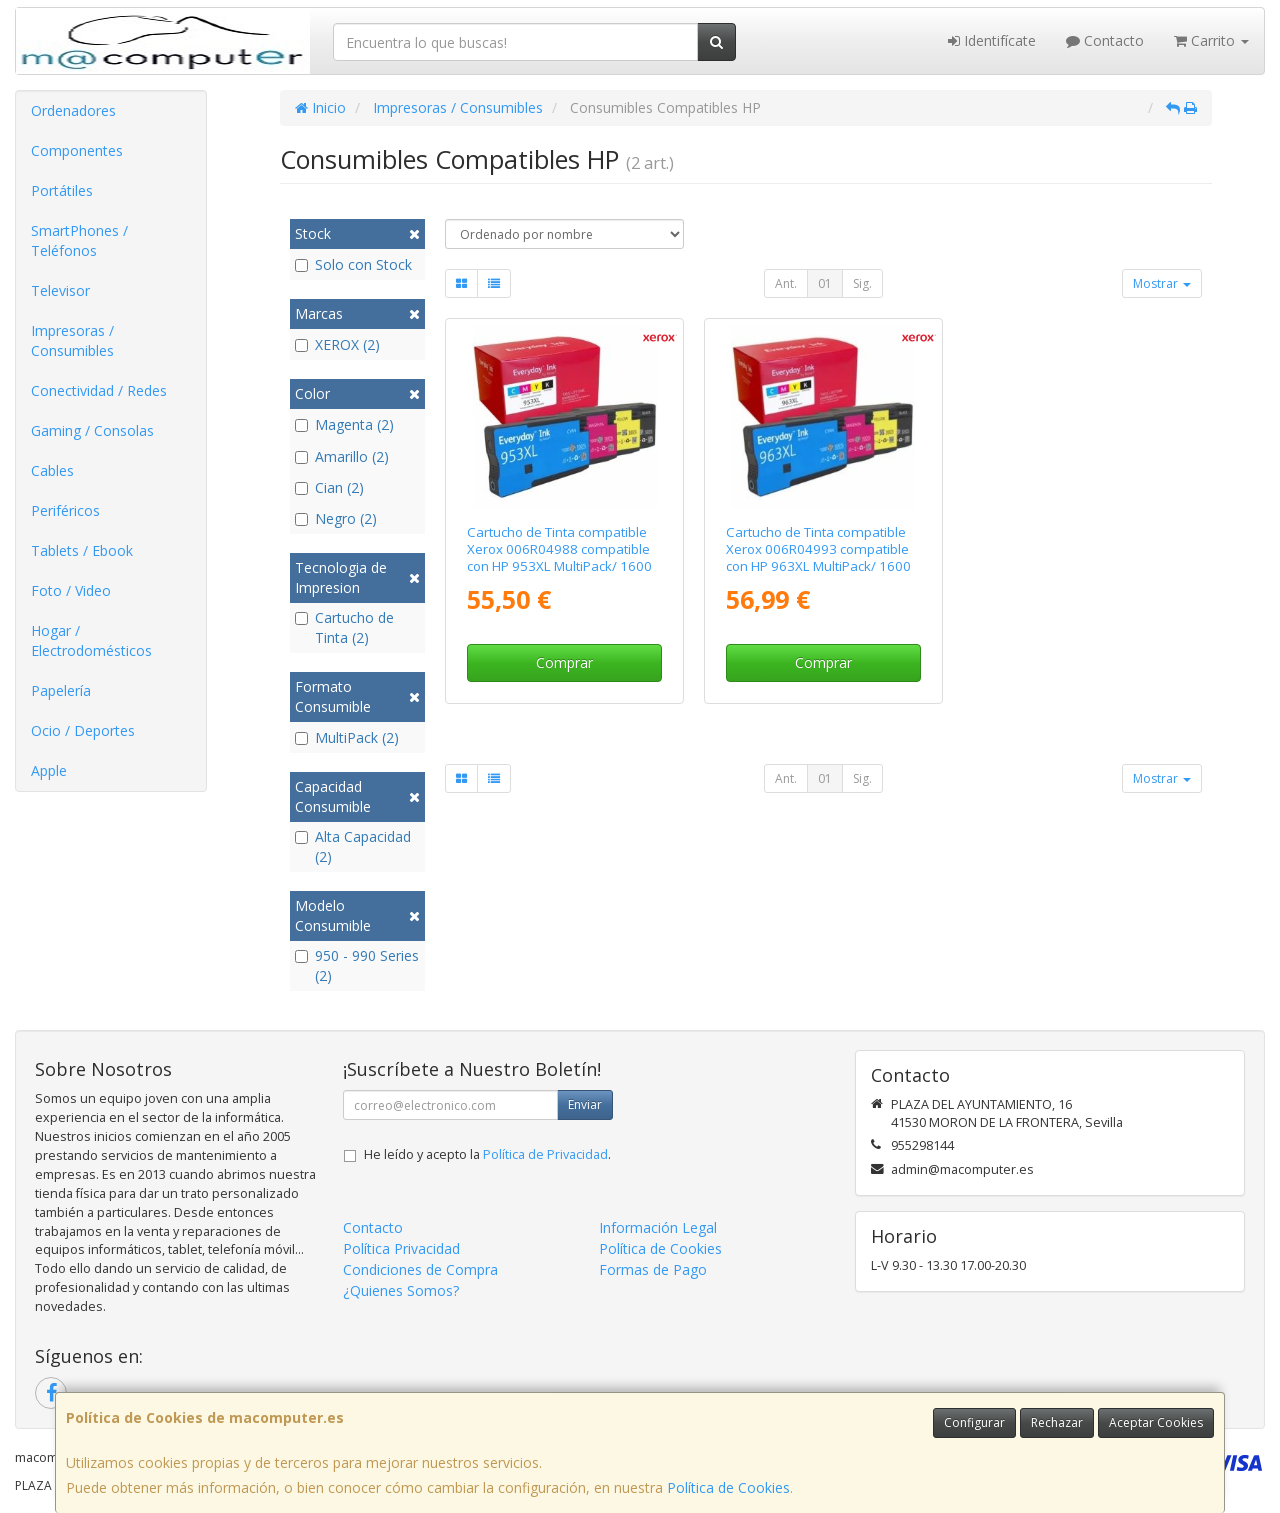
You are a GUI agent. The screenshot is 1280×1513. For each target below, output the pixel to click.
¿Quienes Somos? (401, 1290)
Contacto (1105, 40)
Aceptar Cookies (1156, 1422)
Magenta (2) (344, 424)
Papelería (61, 690)
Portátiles (62, 190)
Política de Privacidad (545, 1154)
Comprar (564, 662)
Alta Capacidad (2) (353, 846)
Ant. (786, 283)
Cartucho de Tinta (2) (344, 627)
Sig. (862, 283)
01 (825, 283)
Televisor (60, 290)
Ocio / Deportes (83, 730)
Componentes (77, 150)
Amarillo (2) (342, 456)
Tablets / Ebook (82, 550)
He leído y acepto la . (487, 1154)
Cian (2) (329, 487)
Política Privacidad (401, 1248)
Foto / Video (71, 590)
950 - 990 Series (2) (357, 965)
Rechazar (1057, 1422)
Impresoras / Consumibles (72, 340)
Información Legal (658, 1227)
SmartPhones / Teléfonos (79, 240)
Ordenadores (73, 110)
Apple (49, 770)
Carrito (1211, 40)
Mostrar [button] (1162, 283)
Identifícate (992, 40)
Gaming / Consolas (92, 430)
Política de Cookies (728, 1487)
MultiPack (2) (347, 737)
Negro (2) (336, 518)
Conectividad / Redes (99, 390)
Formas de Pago (653, 1269)
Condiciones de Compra (420, 1269)
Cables (52, 470)
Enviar (585, 1104)
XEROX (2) (337, 344)
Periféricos (65, 510)
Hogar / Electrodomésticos (91, 640)
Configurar (974, 1422)
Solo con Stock (353, 264)
